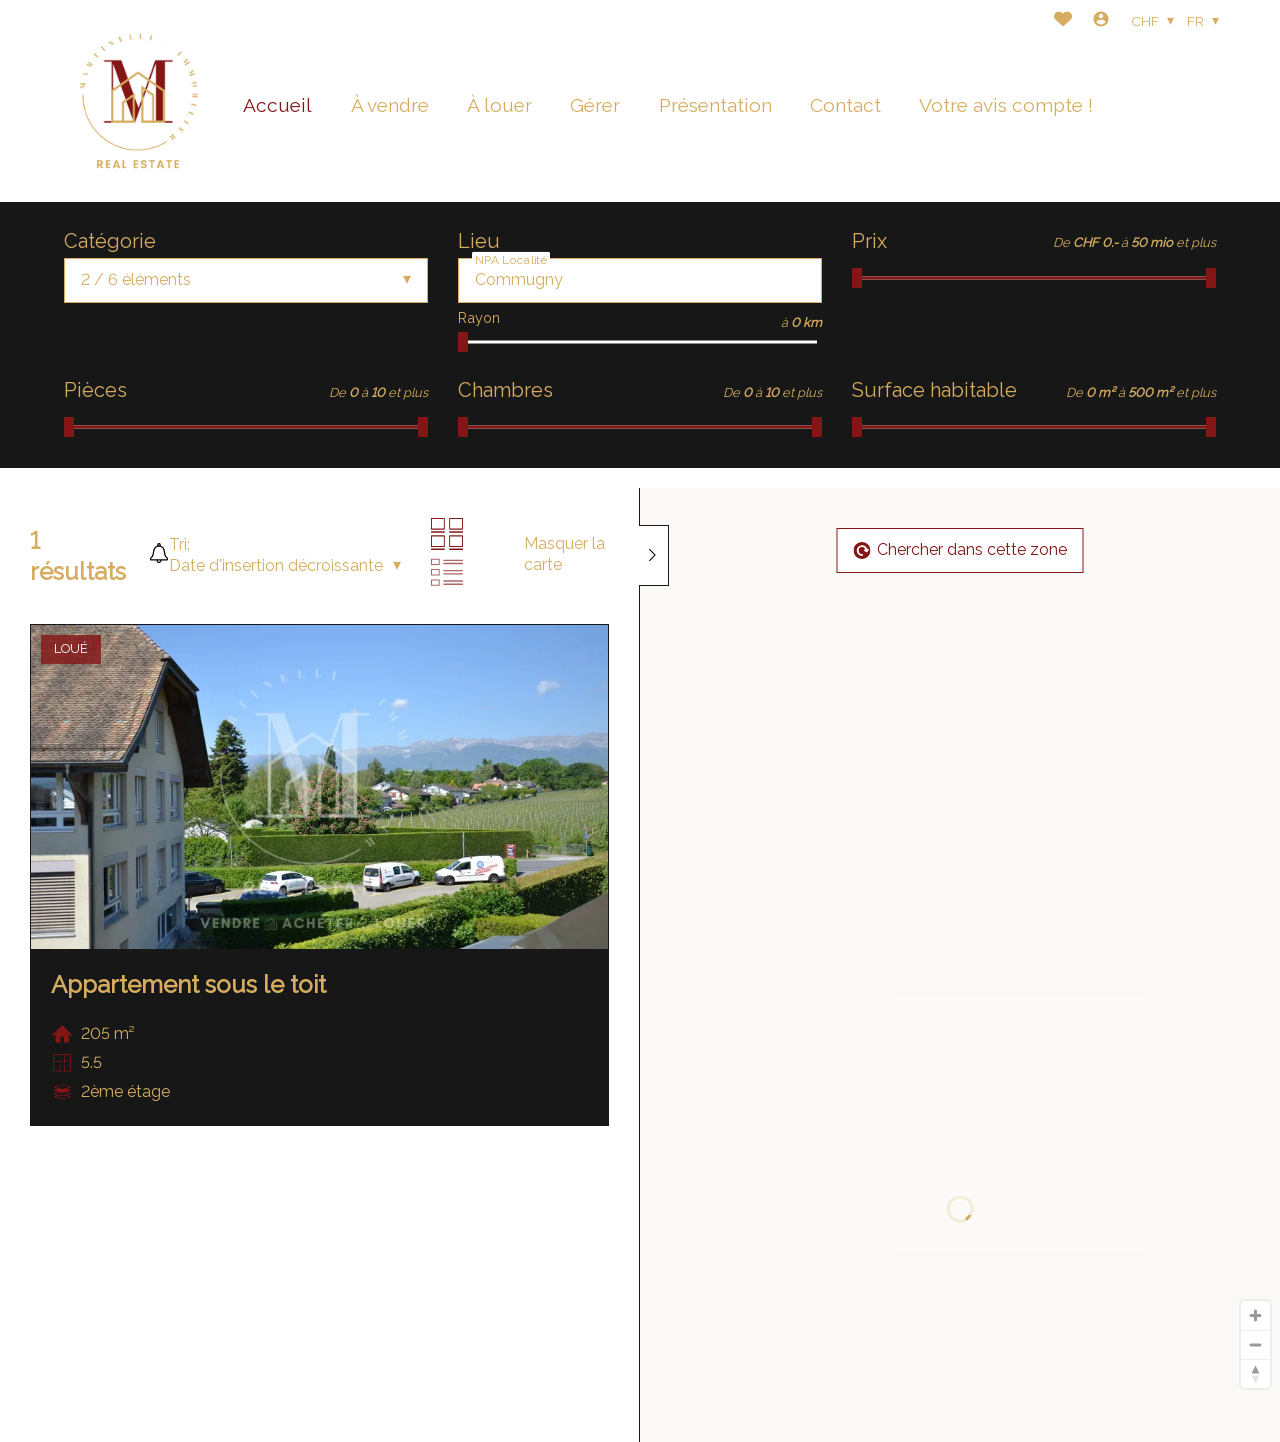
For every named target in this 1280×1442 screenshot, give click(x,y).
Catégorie (110, 241)
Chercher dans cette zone (960, 549)
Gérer (595, 105)
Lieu (479, 241)
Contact (845, 105)
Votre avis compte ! (1006, 105)
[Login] (1101, 21)
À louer (499, 105)
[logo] (139, 101)
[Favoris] (1063, 21)
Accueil (277, 105)
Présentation (715, 105)
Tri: (179, 544)
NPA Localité (511, 259)
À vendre (390, 105)
